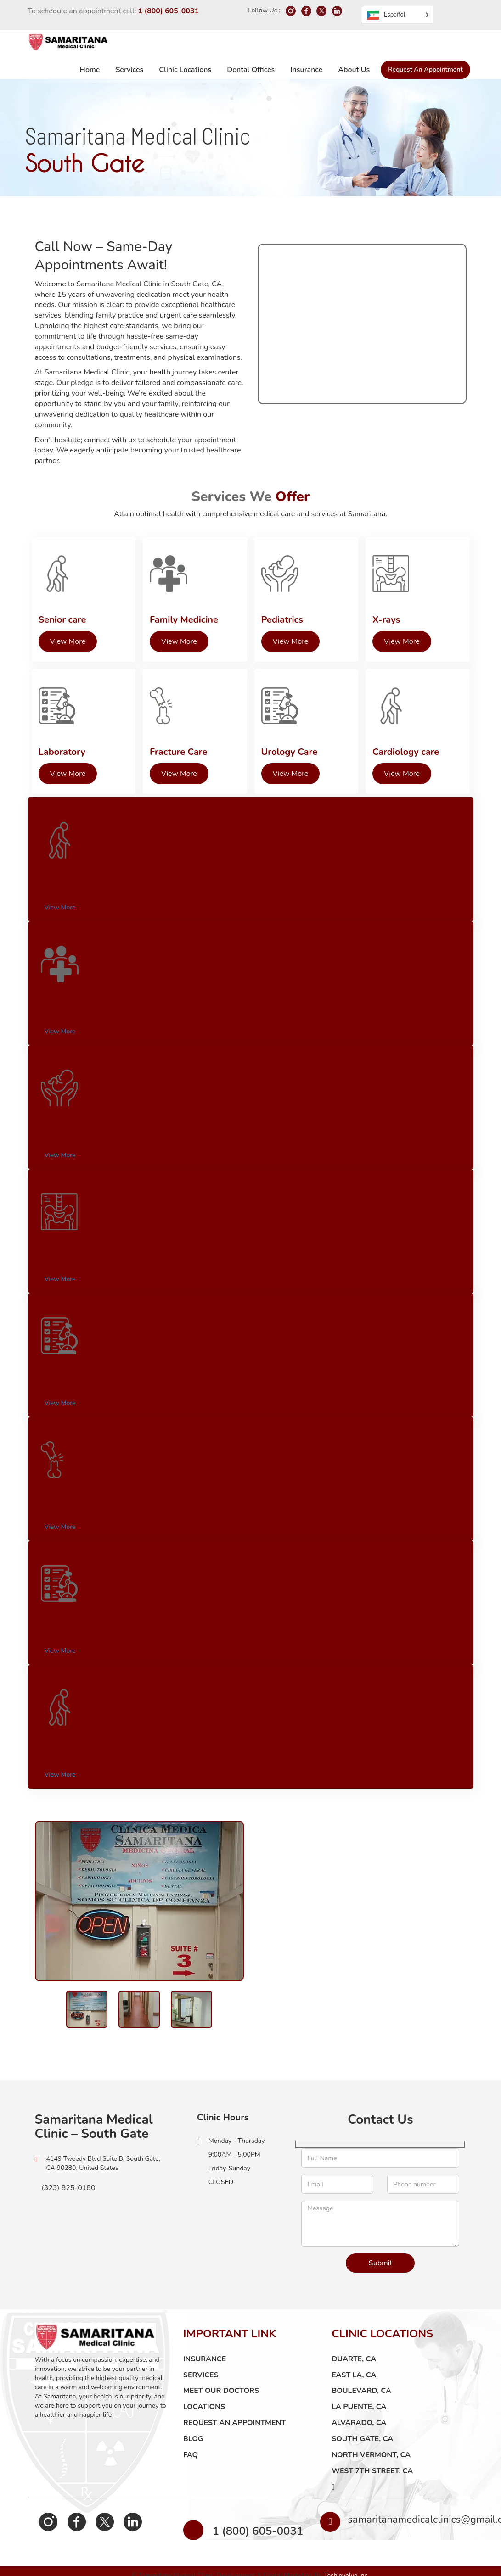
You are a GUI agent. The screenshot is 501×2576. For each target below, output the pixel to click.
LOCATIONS (204, 2414)
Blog (193, 2446)
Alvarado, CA (359, 2430)
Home (90, 70)
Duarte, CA (354, 2366)
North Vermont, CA (371, 2462)
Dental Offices (251, 70)
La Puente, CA (359, 2414)
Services (129, 70)
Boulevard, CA (361, 2398)
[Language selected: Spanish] (397, 15)
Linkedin (107, 2528)
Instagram (44, 2528)
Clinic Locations (185, 70)
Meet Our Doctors (221, 2398)
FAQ (190, 2462)
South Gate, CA (362, 2446)
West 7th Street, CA (372, 2478)
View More (54, 901)
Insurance (306, 70)
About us (354, 70)
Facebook (65, 2528)
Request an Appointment (425, 69)
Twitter (86, 2528)
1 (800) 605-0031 (168, 11)
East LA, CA (354, 2382)
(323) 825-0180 (65, 2195)
